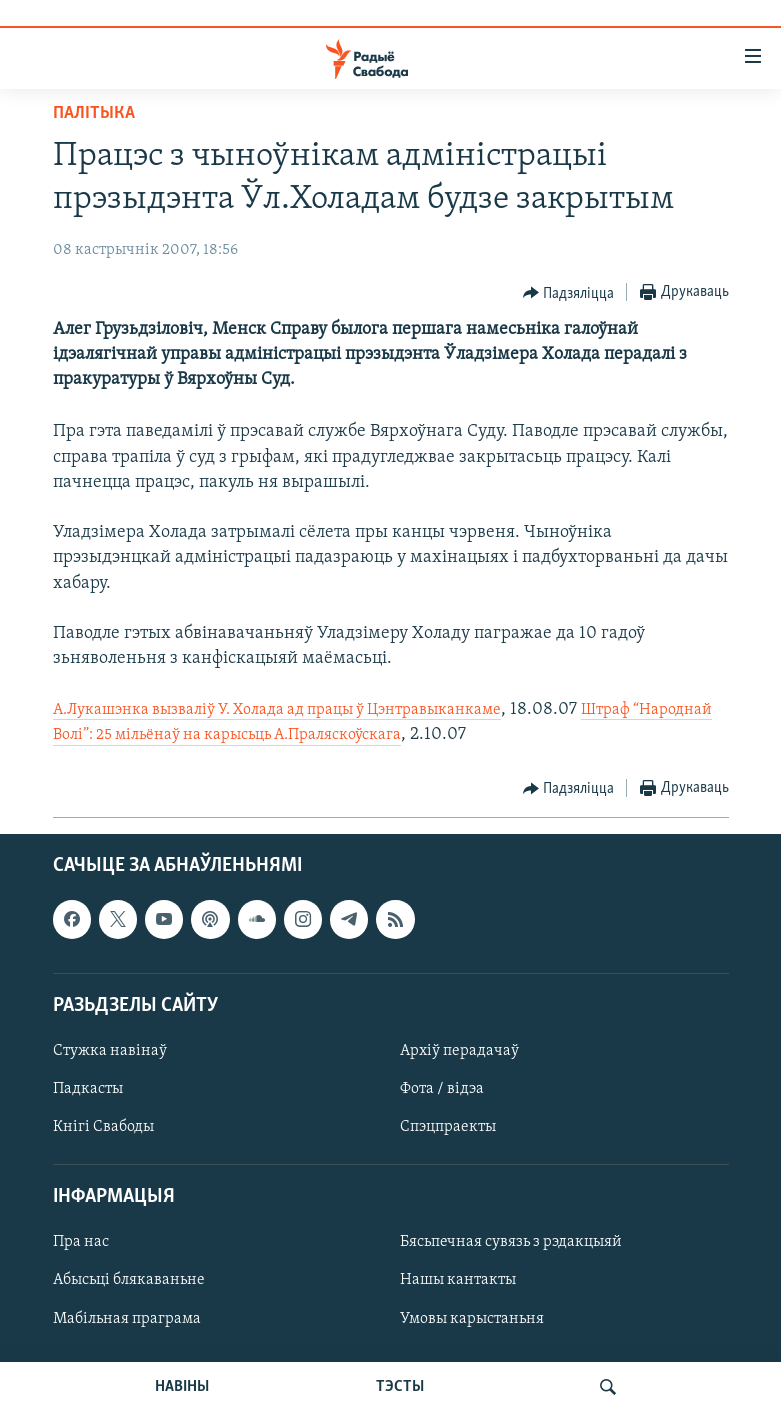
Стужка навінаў (110, 1051)
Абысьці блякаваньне (129, 1280)
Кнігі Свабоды (103, 1127)
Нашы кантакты (458, 1280)
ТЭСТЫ (400, 1387)
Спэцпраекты (448, 1127)
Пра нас (81, 1242)
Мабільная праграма (127, 1318)
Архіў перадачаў (459, 1051)
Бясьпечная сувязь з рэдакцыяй (511, 1242)
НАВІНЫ (182, 1387)
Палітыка (94, 113)
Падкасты (88, 1089)
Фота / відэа (442, 1089)
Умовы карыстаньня (472, 1318)
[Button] (569, 293)
